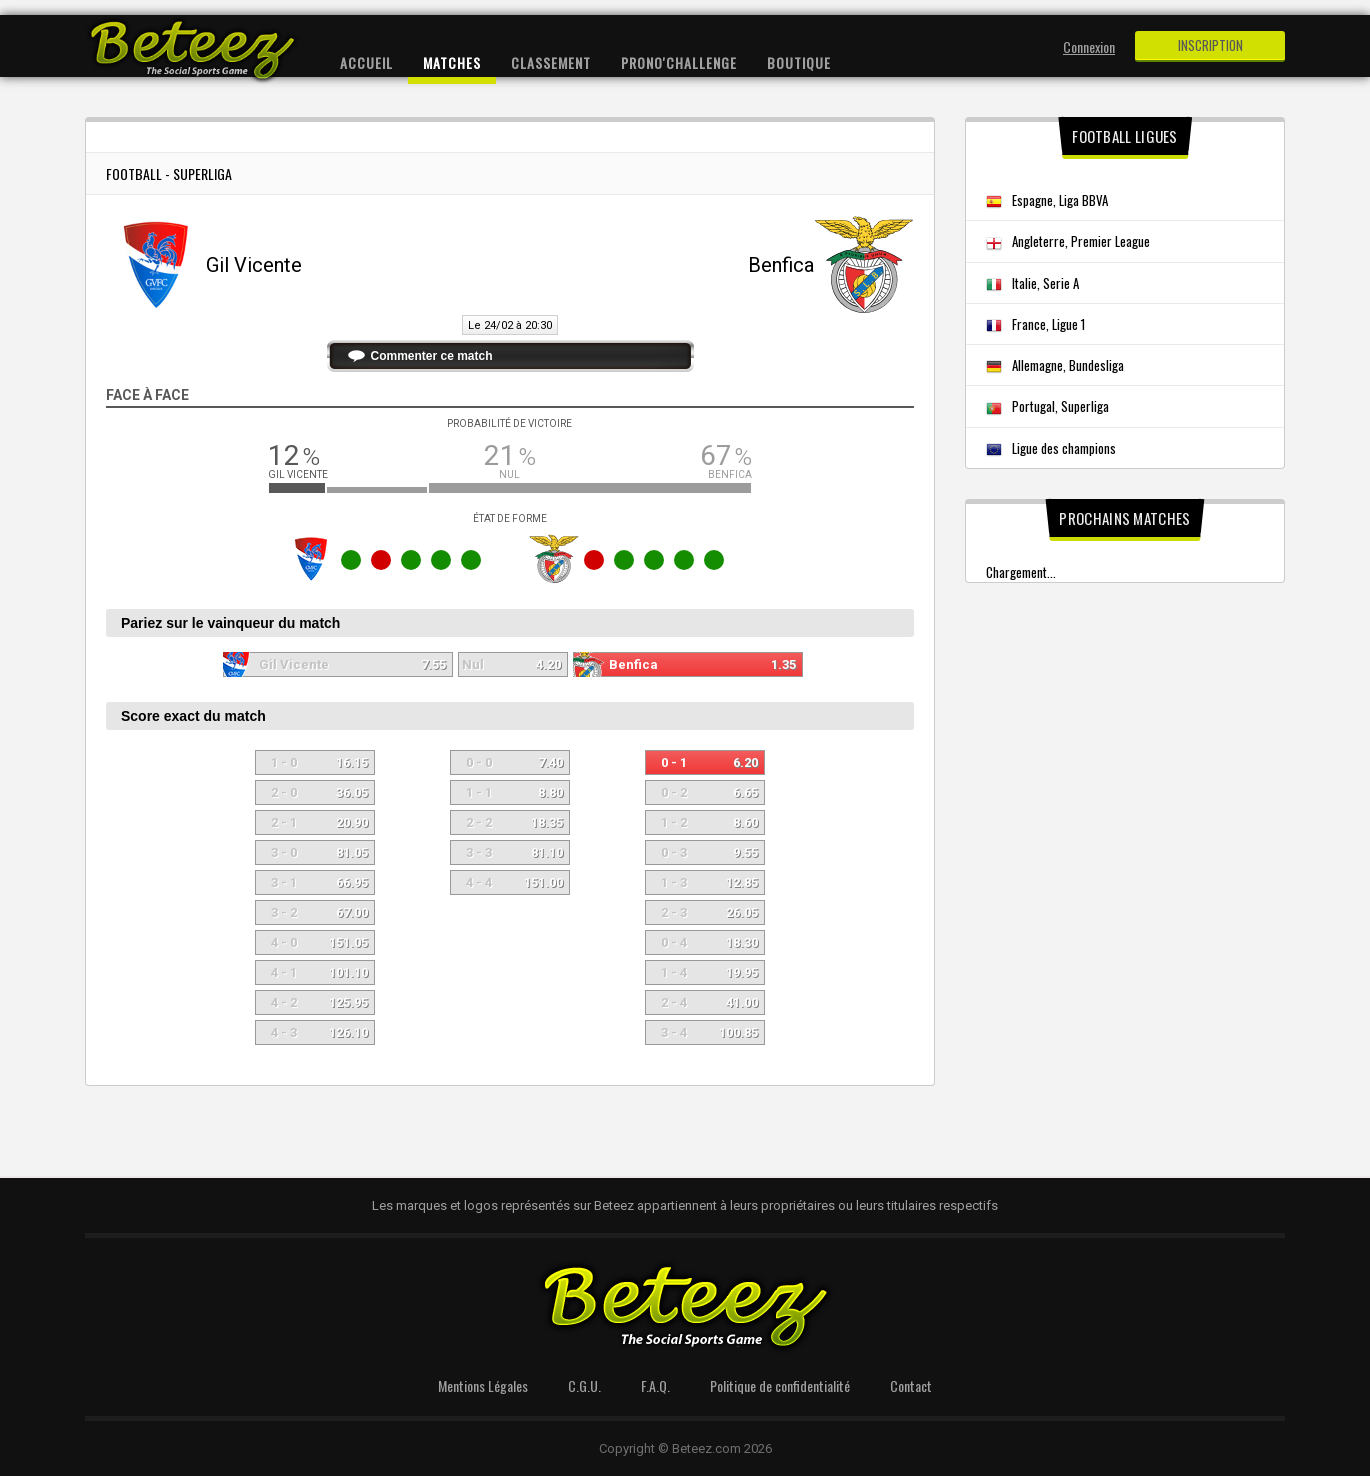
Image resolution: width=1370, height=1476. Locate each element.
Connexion (1089, 46)
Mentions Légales (483, 1385)
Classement (551, 62)
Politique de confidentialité (780, 1385)
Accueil (366, 62)
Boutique (799, 62)
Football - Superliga (169, 173)
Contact (911, 1385)
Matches (452, 62)
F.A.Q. (655, 1385)
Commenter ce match (432, 356)
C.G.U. (584, 1385)
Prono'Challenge (679, 62)
